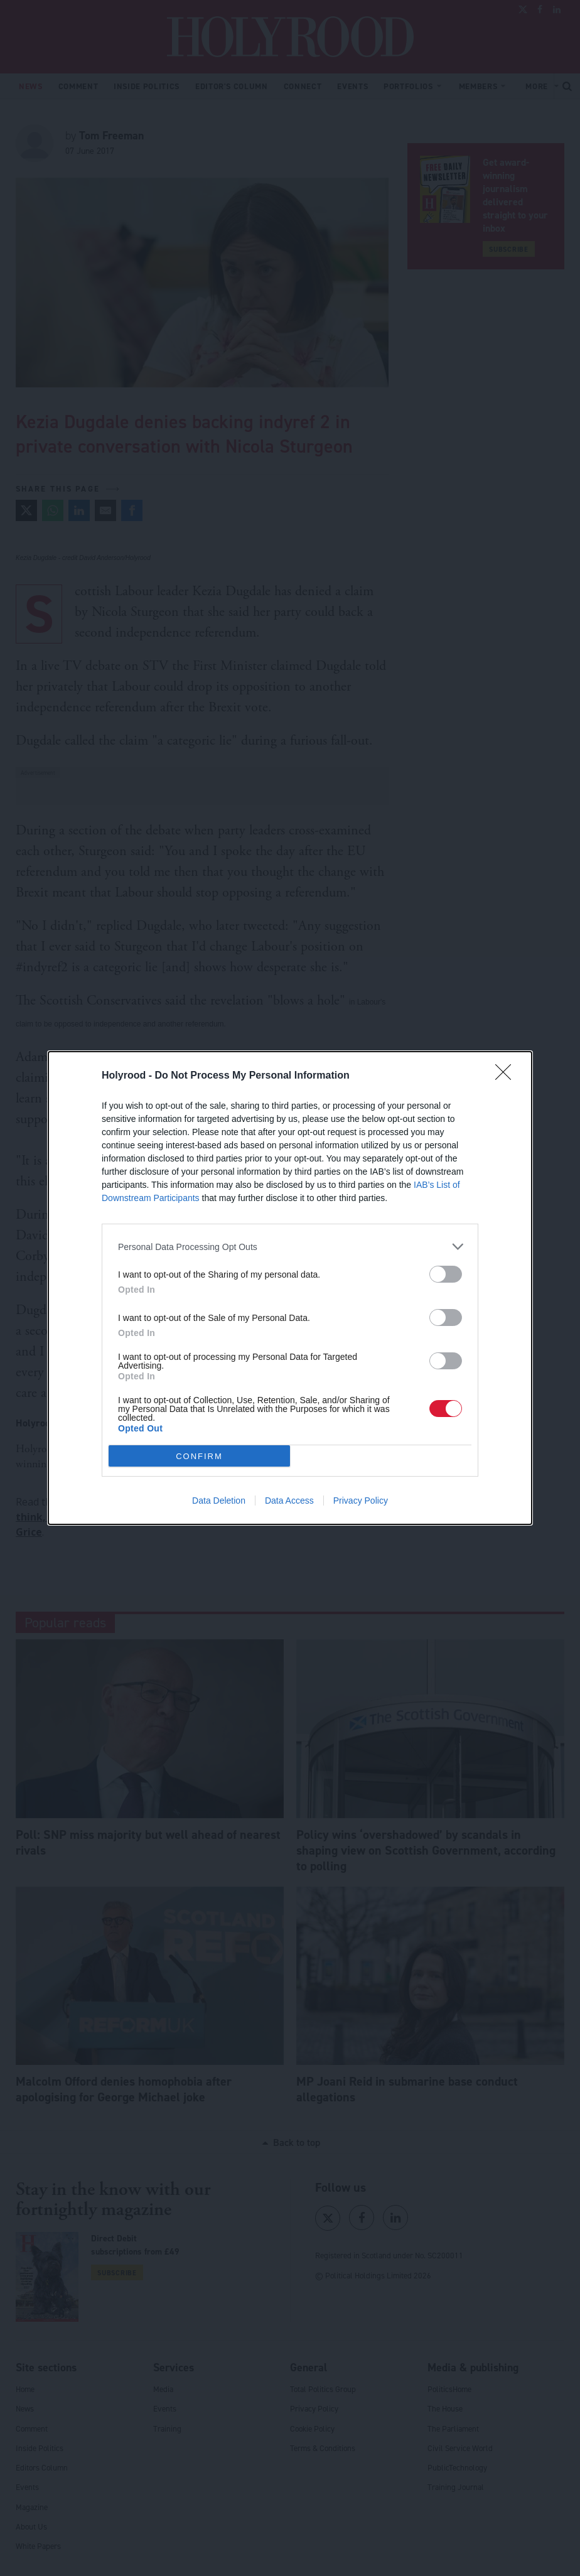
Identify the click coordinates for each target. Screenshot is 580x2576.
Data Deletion (218, 1500)
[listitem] (290, 1246)
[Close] (507, 1076)
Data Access (289, 1500)
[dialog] (290, 1288)
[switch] (445, 1274)
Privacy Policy (360, 1500)
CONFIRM (199, 1456)
